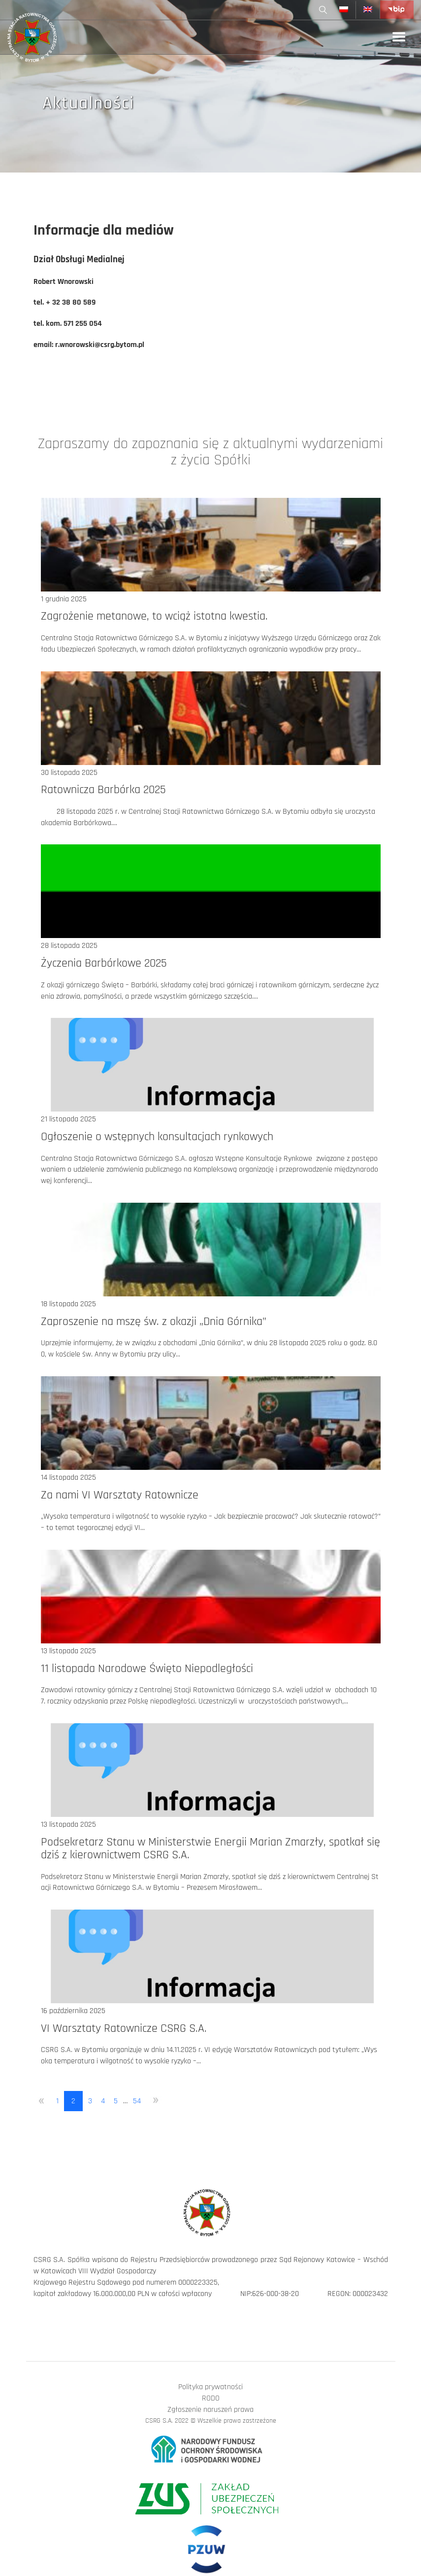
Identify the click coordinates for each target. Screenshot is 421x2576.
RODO (211, 2398)
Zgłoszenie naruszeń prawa (210, 2409)
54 (137, 2101)
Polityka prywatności (210, 2387)
